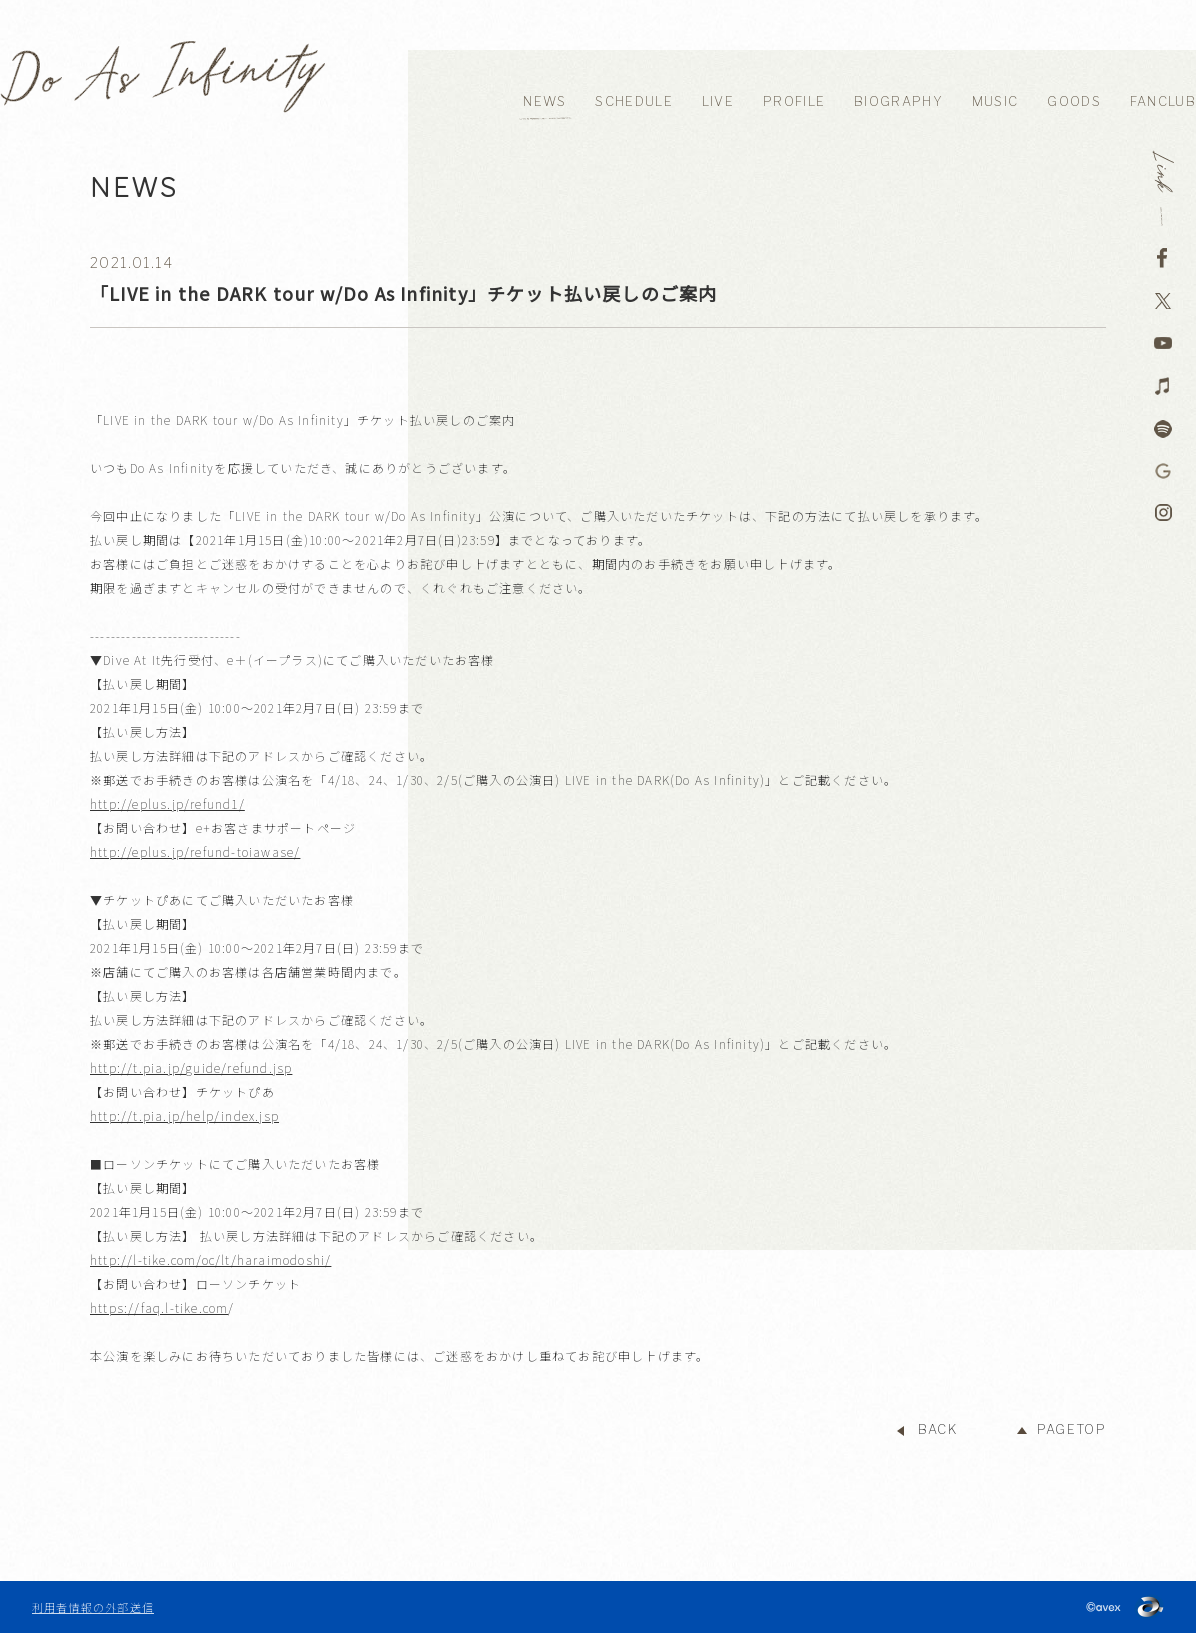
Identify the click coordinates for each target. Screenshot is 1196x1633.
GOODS (1074, 101)
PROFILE (794, 101)
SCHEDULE (633, 101)
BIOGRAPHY (898, 101)
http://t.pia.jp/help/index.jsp (184, 1115)
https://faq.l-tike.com (159, 1307)
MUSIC (995, 101)
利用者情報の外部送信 (93, 1607)
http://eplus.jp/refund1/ (167, 803)
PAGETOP (1071, 1429)
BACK (937, 1429)
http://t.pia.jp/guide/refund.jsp (191, 1067)
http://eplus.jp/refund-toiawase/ (195, 851)
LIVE (718, 101)
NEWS (544, 101)
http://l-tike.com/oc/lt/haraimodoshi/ (210, 1259)
